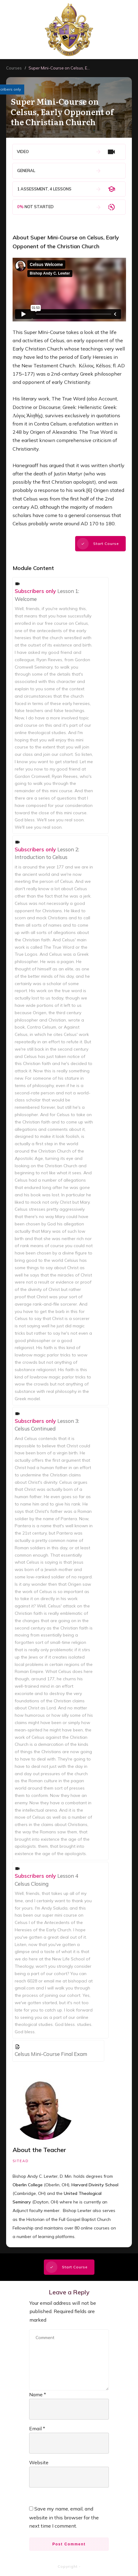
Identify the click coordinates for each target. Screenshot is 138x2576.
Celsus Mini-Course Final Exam (51, 2054)
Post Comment (69, 2544)
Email (37, 2428)
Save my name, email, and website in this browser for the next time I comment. (64, 2517)
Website (38, 2462)
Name (37, 2394)
